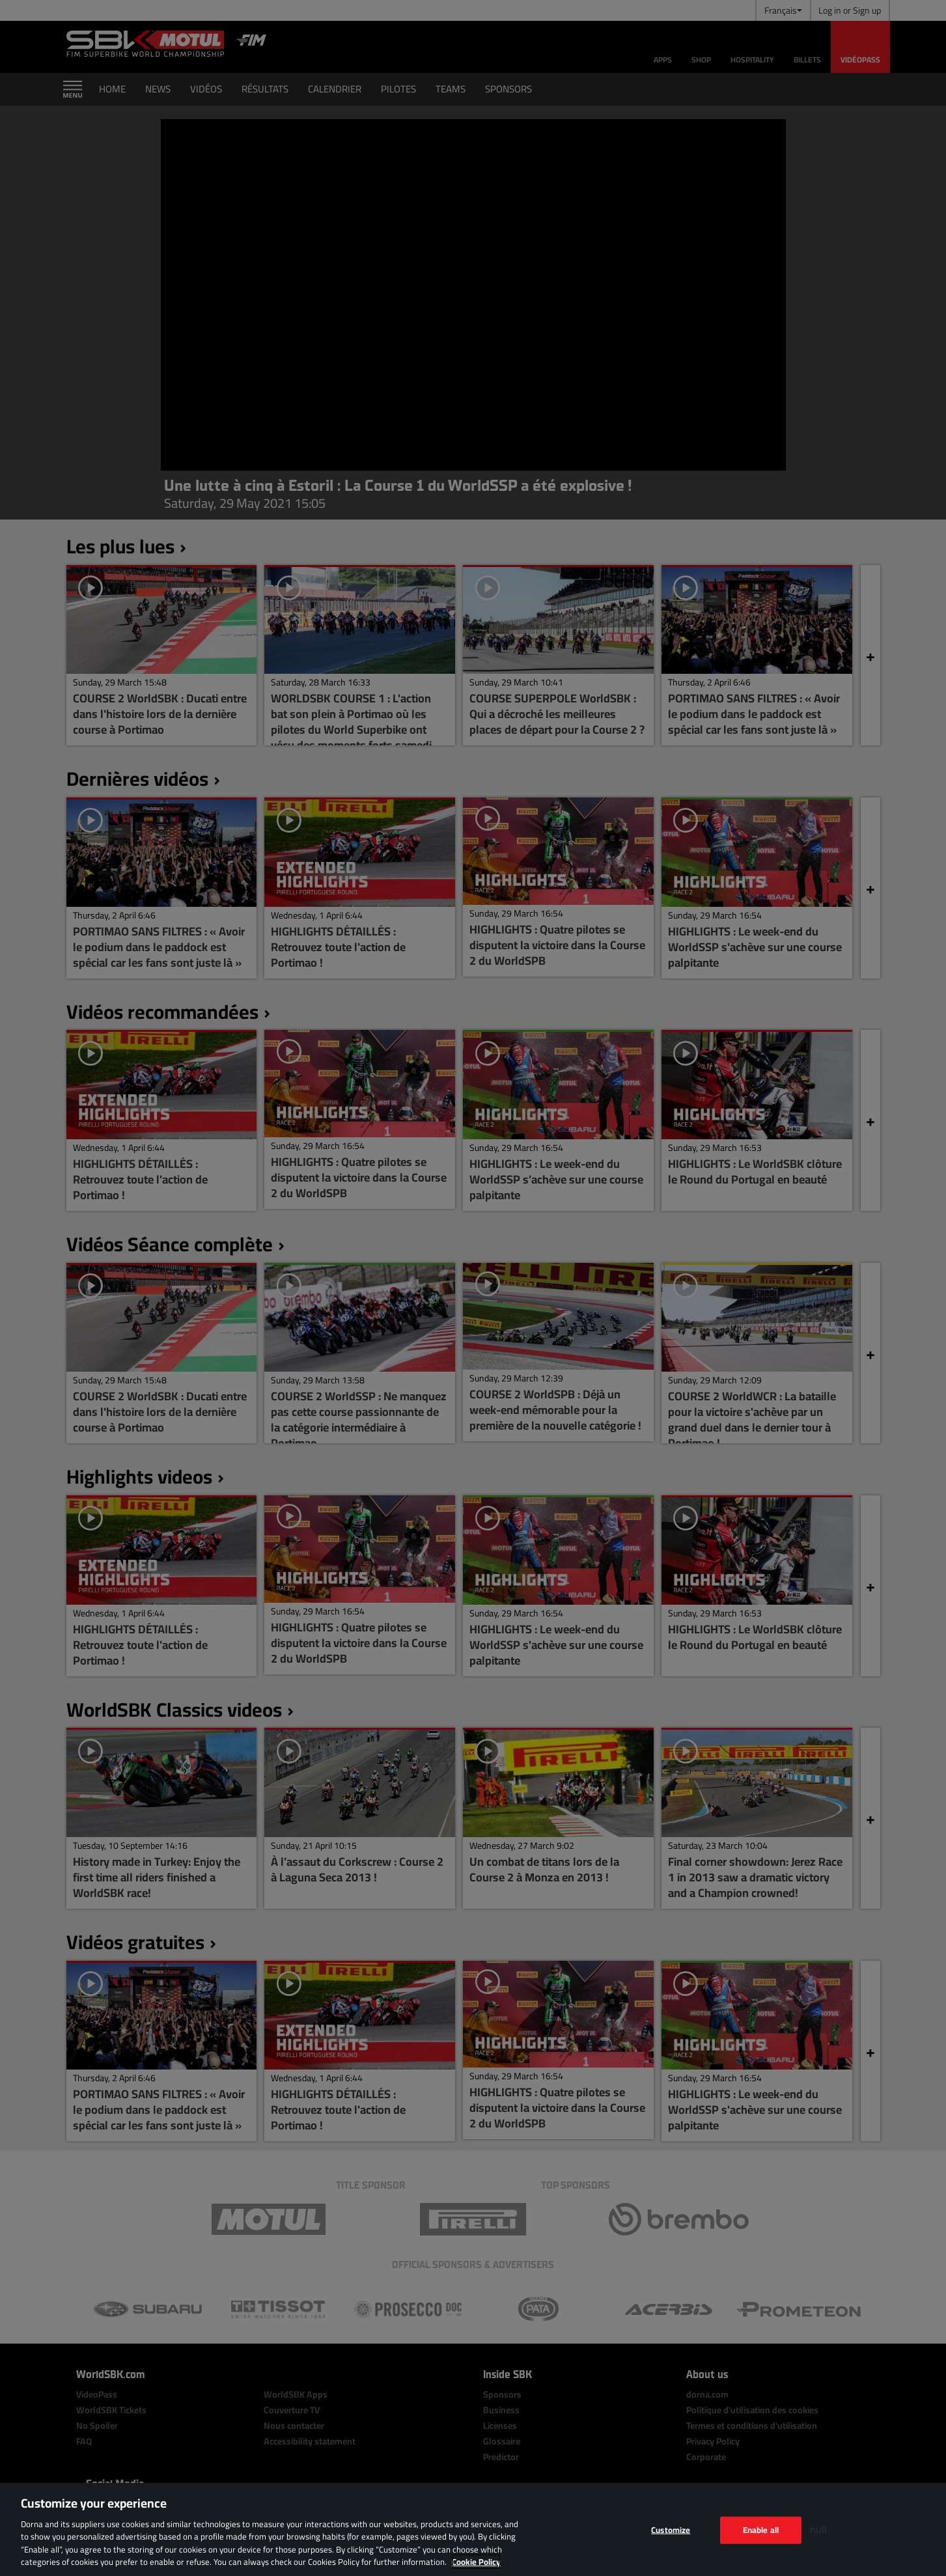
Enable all (761, 2530)
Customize (670, 2530)
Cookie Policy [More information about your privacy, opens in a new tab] (476, 2561)
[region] (473, 2529)
